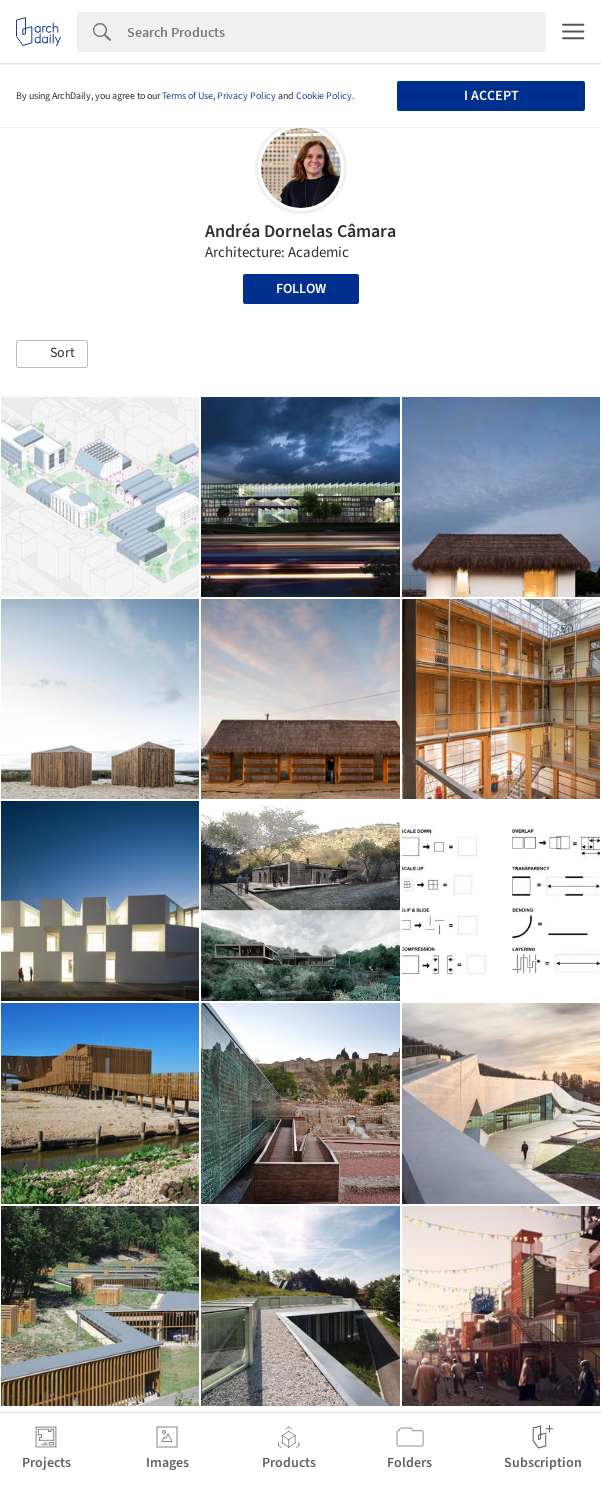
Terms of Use (187, 96)
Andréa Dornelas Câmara (300, 231)
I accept (491, 96)
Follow (301, 289)
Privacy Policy (246, 96)
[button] (52, 354)
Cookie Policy (324, 96)
